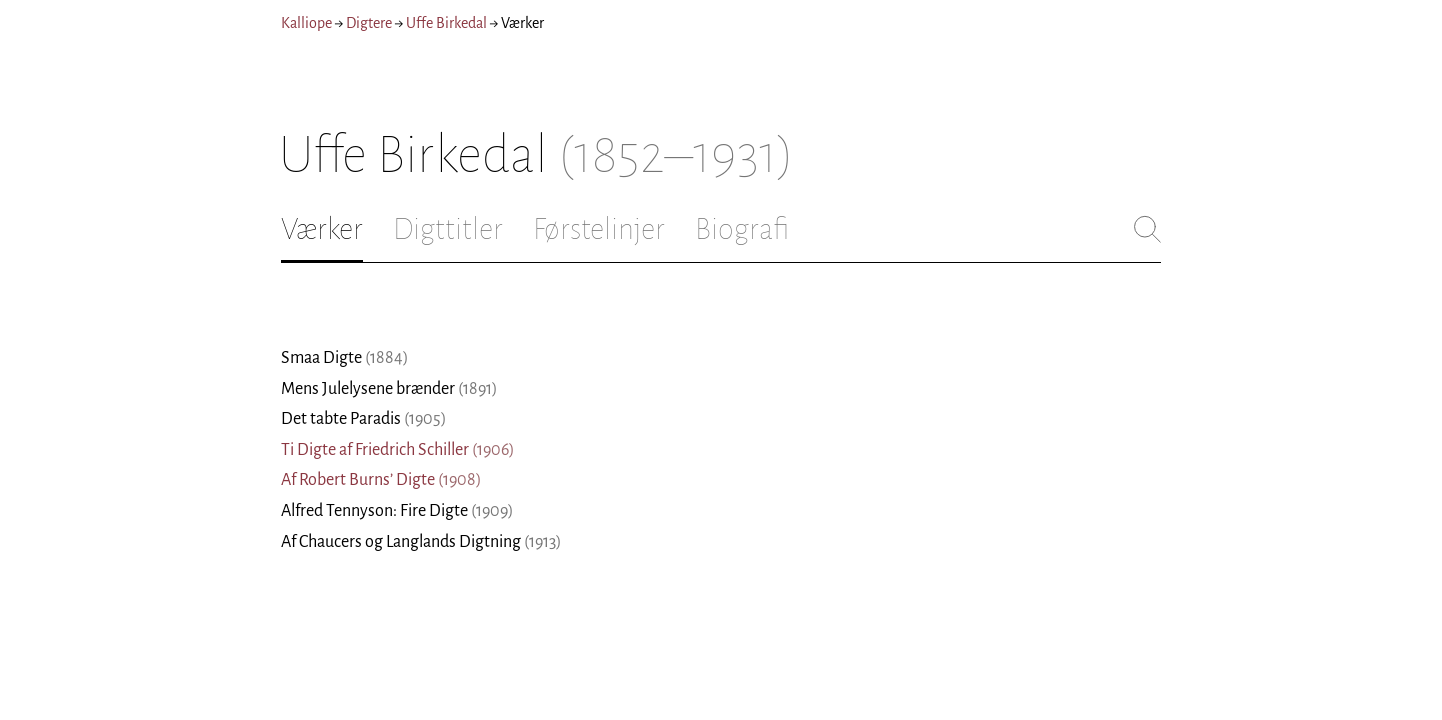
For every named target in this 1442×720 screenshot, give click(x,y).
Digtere (369, 23)
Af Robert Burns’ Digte (381, 480)
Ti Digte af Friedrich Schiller (398, 450)
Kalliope (306, 23)
